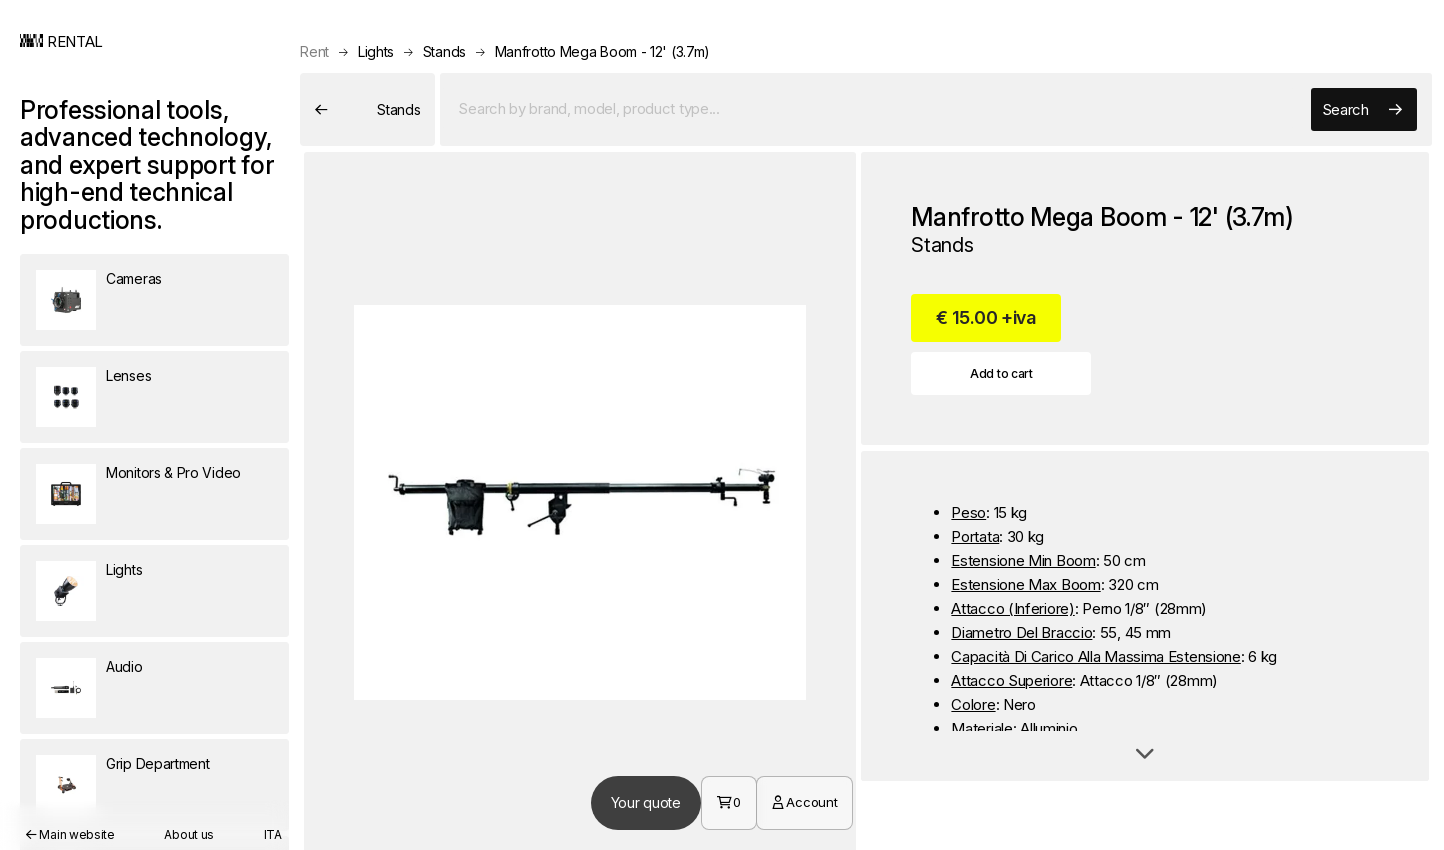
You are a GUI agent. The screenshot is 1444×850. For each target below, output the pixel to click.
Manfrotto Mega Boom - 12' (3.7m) (602, 51)
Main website (70, 834)
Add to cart (1001, 373)
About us (189, 834)
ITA (273, 834)
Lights (376, 51)
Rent (314, 51)
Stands (444, 51)
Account (804, 802)
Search (1362, 110)
